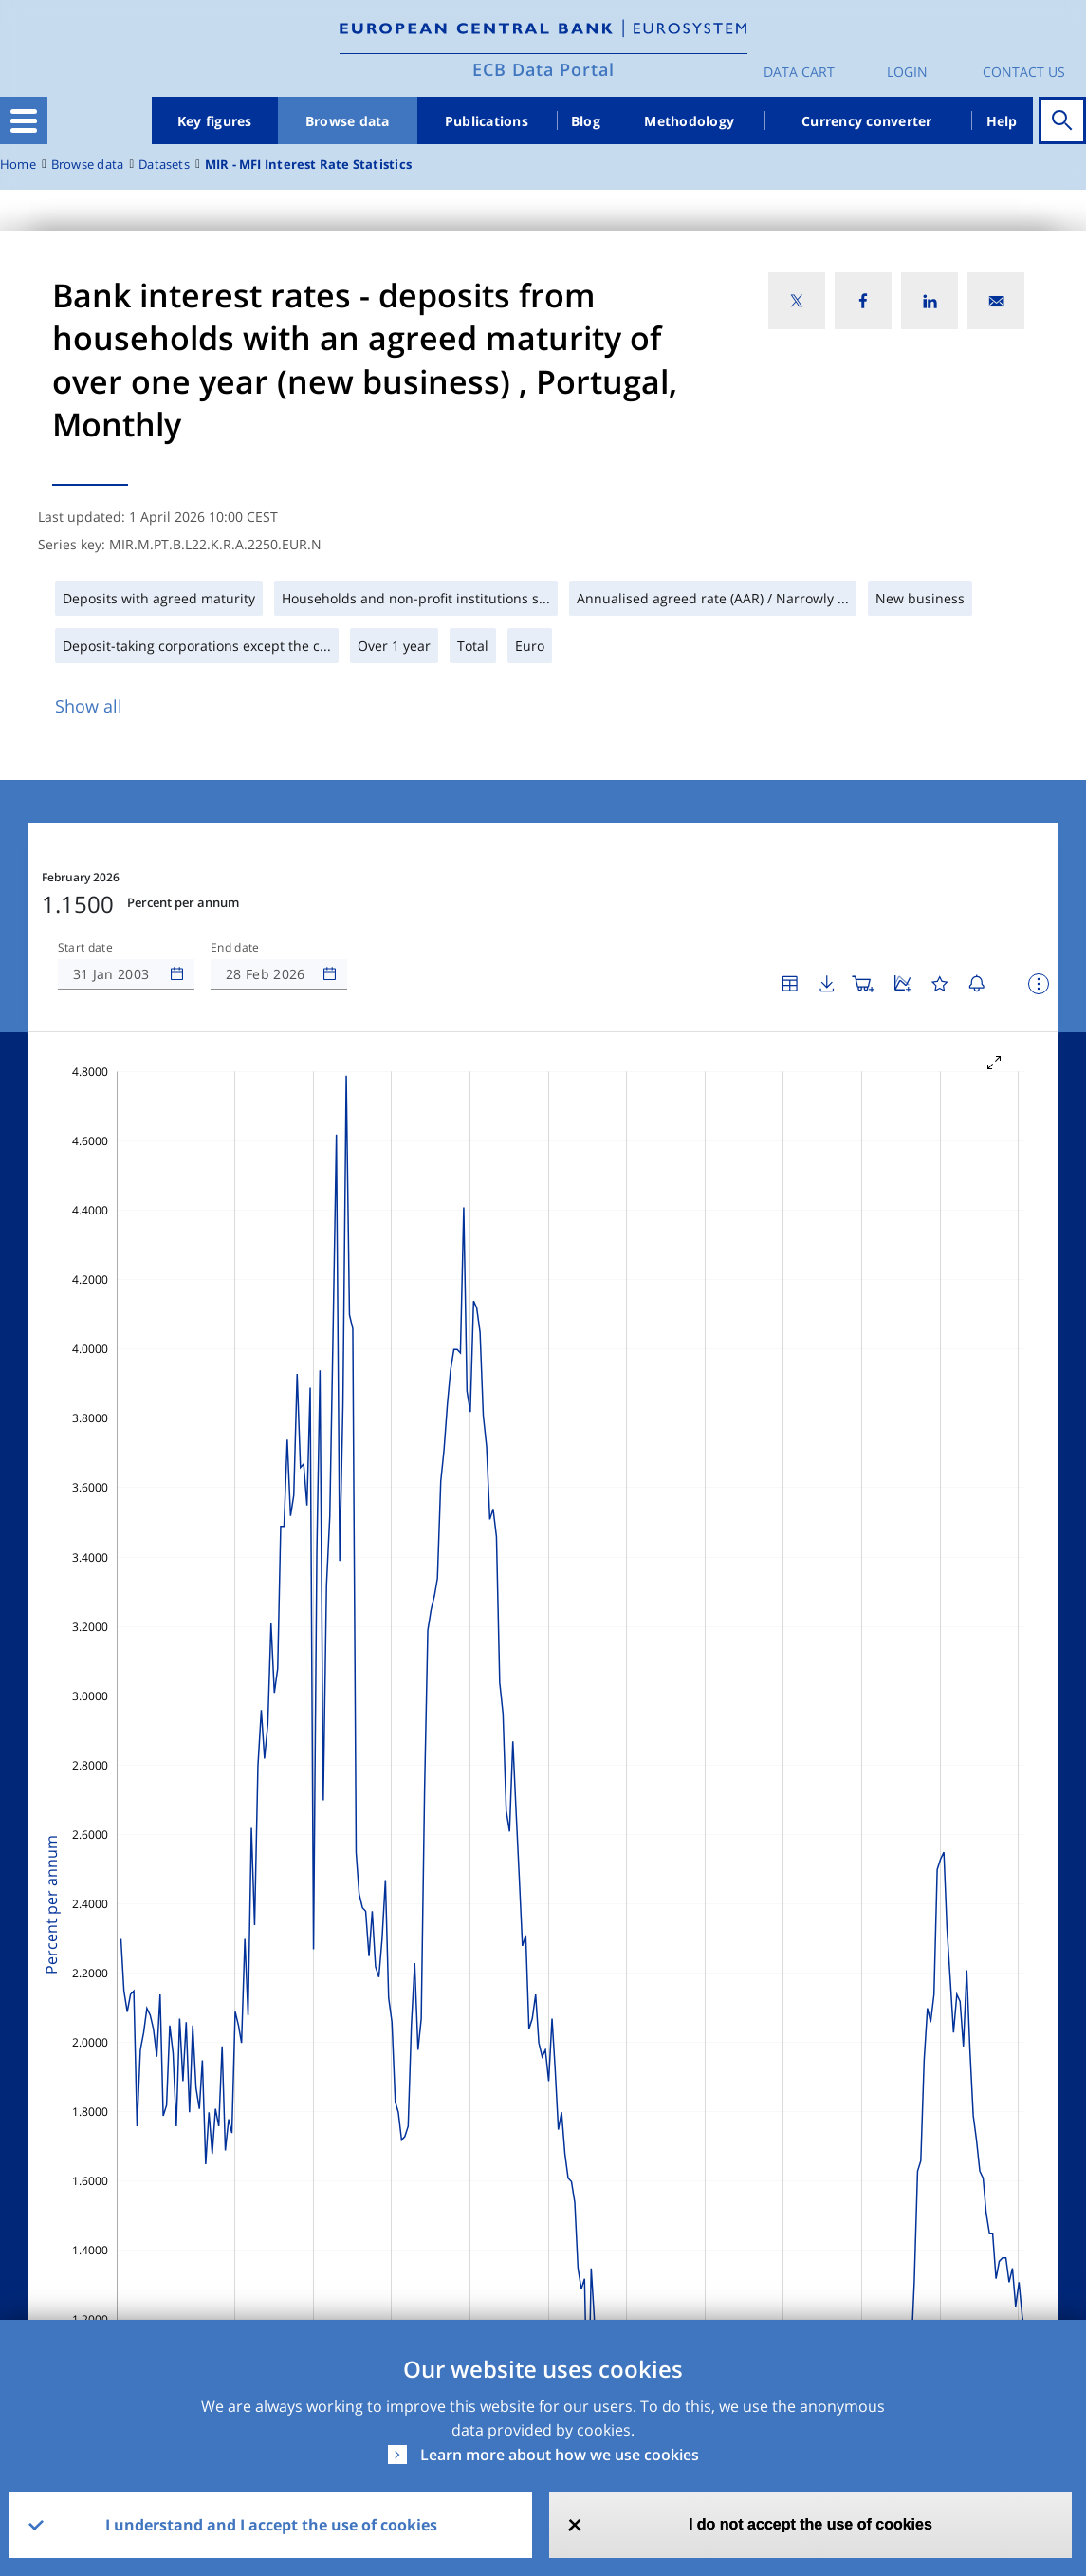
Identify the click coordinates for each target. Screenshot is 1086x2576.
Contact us (1024, 72)
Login (907, 72)
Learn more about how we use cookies (559, 2454)
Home (18, 165)
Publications (486, 121)
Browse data (347, 121)
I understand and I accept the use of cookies (271, 2524)
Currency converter (866, 121)
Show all (88, 706)
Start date (85, 947)
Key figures (214, 121)
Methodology (689, 121)
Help (1002, 121)
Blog (585, 121)
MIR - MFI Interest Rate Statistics (308, 165)
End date (235, 947)
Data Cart (799, 72)
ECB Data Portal (543, 69)
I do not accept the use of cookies (810, 2524)
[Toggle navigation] (23, 120)
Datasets (164, 165)
